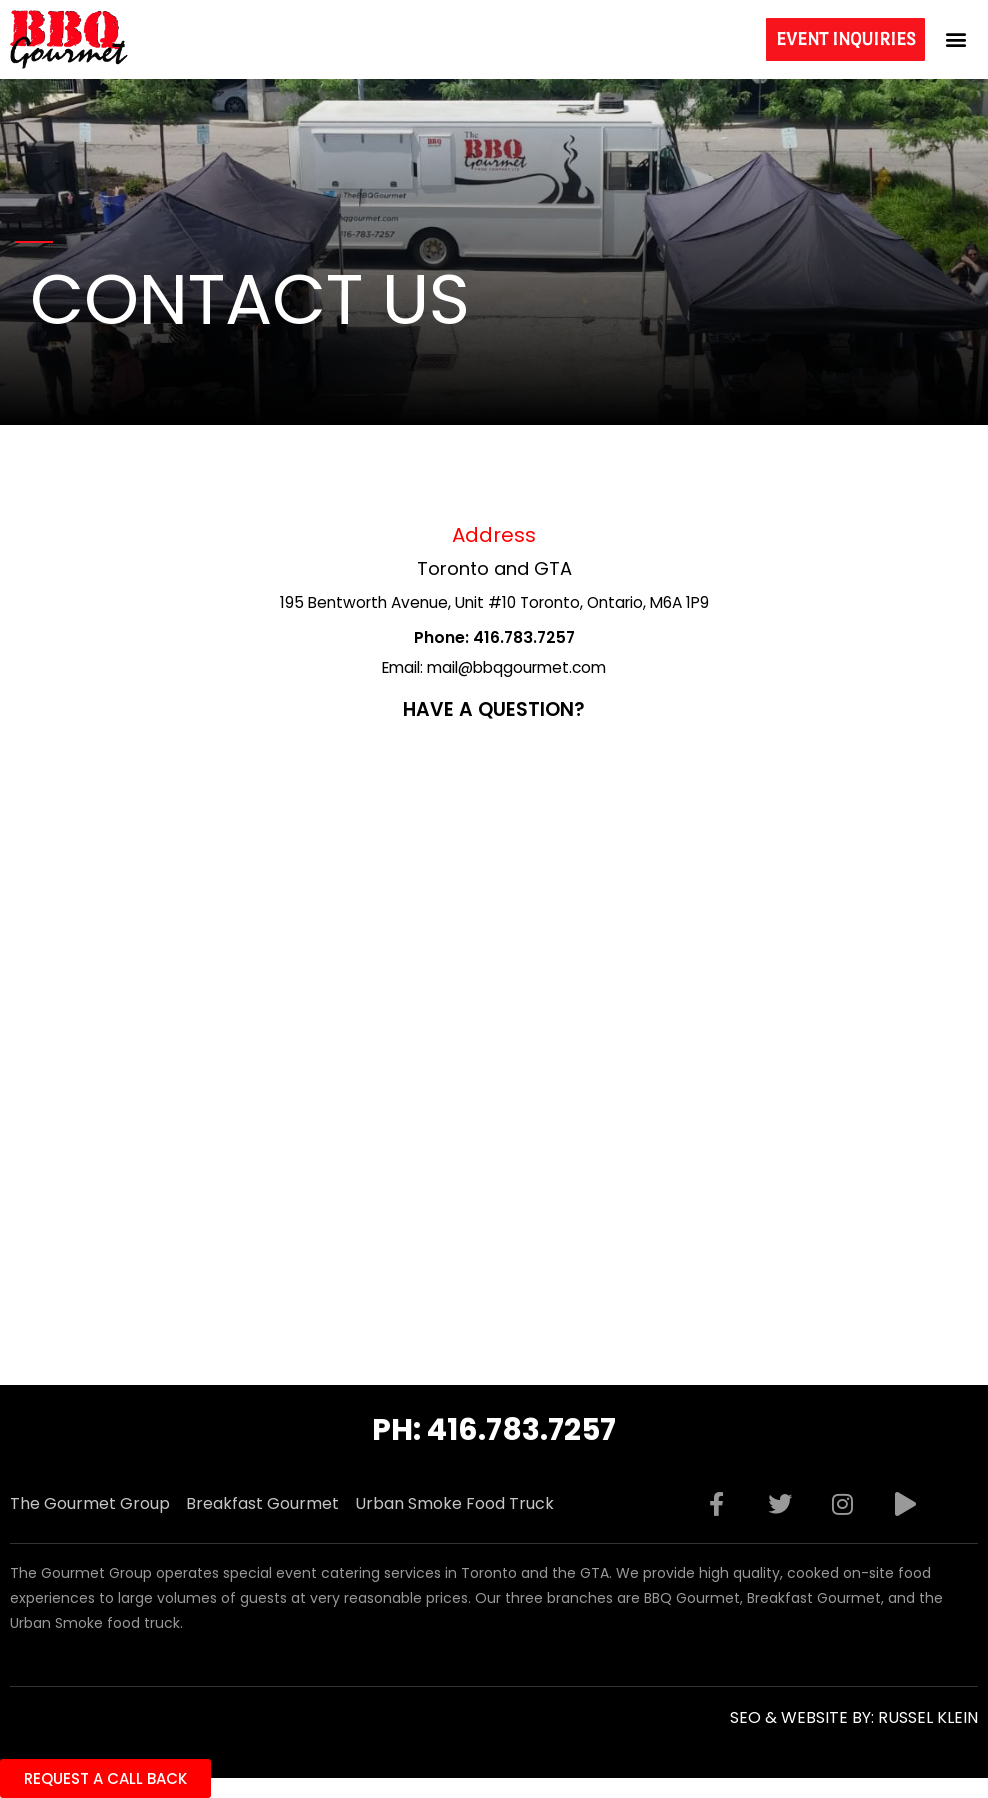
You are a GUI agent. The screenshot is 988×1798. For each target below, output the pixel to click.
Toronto (453, 568)
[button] (956, 39)
